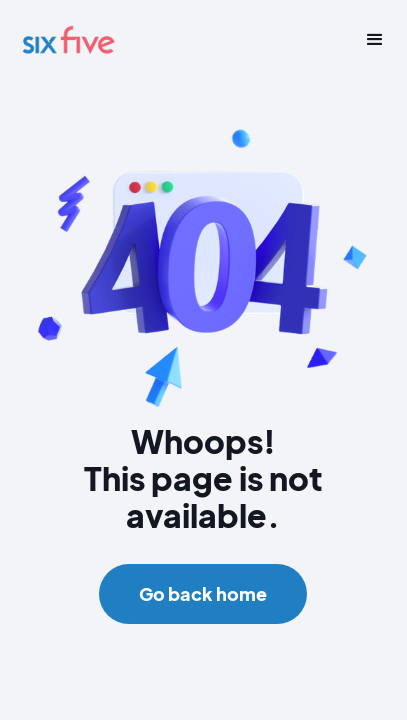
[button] (367, 40)
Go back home (203, 593)
